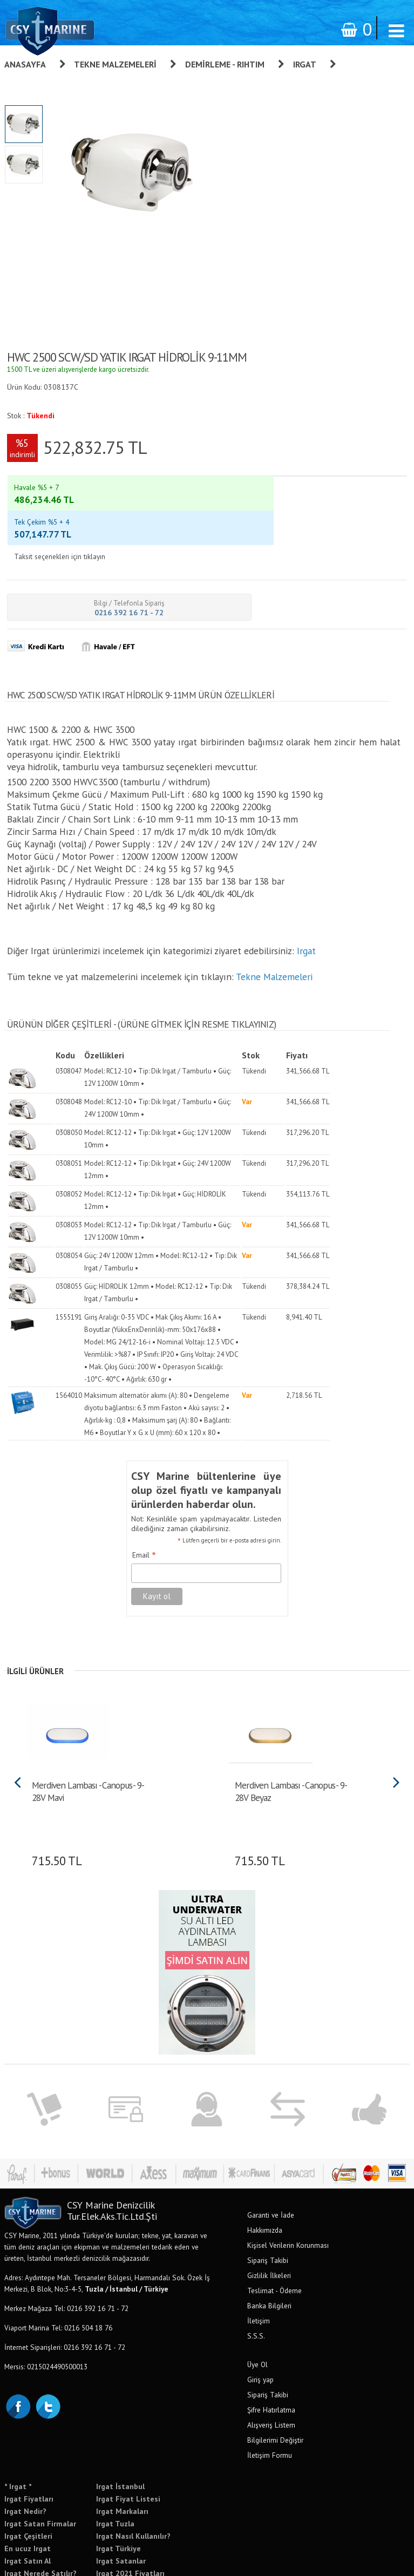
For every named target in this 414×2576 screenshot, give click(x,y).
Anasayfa (25, 64)
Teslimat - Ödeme (274, 2235)
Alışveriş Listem (271, 2369)
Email (144, 1499)
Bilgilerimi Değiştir (275, 2384)
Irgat (304, 64)
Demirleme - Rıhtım (224, 64)
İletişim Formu (269, 2399)
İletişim (258, 2265)
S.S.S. (256, 2280)
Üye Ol (257, 2309)
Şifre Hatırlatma (271, 2354)
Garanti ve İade (270, 2159)
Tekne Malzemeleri (115, 64)
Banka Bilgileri (269, 2250)
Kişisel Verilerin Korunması (288, 2189)
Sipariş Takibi (267, 2205)
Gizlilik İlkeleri (269, 2220)
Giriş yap (260, 2324)
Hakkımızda (264, 2174)
